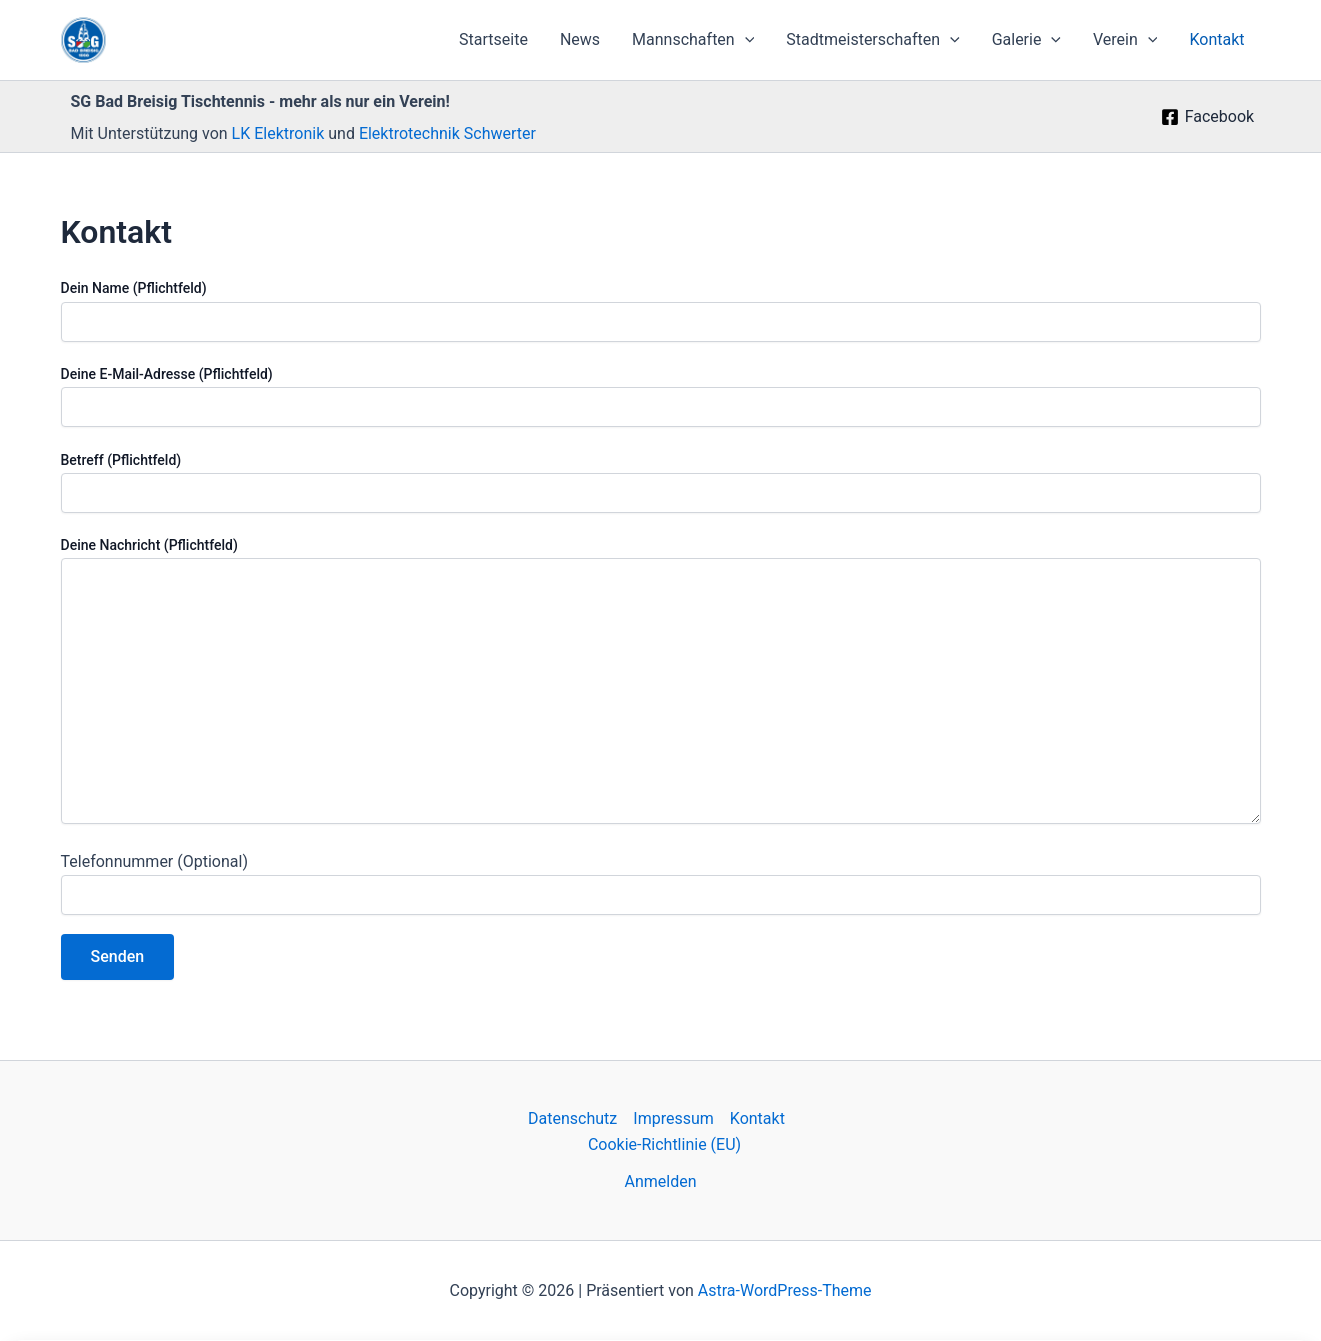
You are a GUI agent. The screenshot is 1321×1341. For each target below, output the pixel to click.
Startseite (493, 39)
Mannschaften (693, 40)
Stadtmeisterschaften (872, 40)
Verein (1125, 40)
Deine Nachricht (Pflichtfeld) (661, 683)
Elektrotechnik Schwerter (447, 133)
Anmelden (660, 1181)
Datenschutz (572, 1118)
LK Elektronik (280, 133)
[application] (745, 40)
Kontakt (1216, 39)
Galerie (1026, 40)
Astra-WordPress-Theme (785, 1290)
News (580, 39)
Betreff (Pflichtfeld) (661, 482)
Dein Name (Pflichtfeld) (661, 310)
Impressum (673, 1118)
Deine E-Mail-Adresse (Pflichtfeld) (661, 396)
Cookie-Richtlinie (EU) (664, 1144)
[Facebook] (1207, 117)
